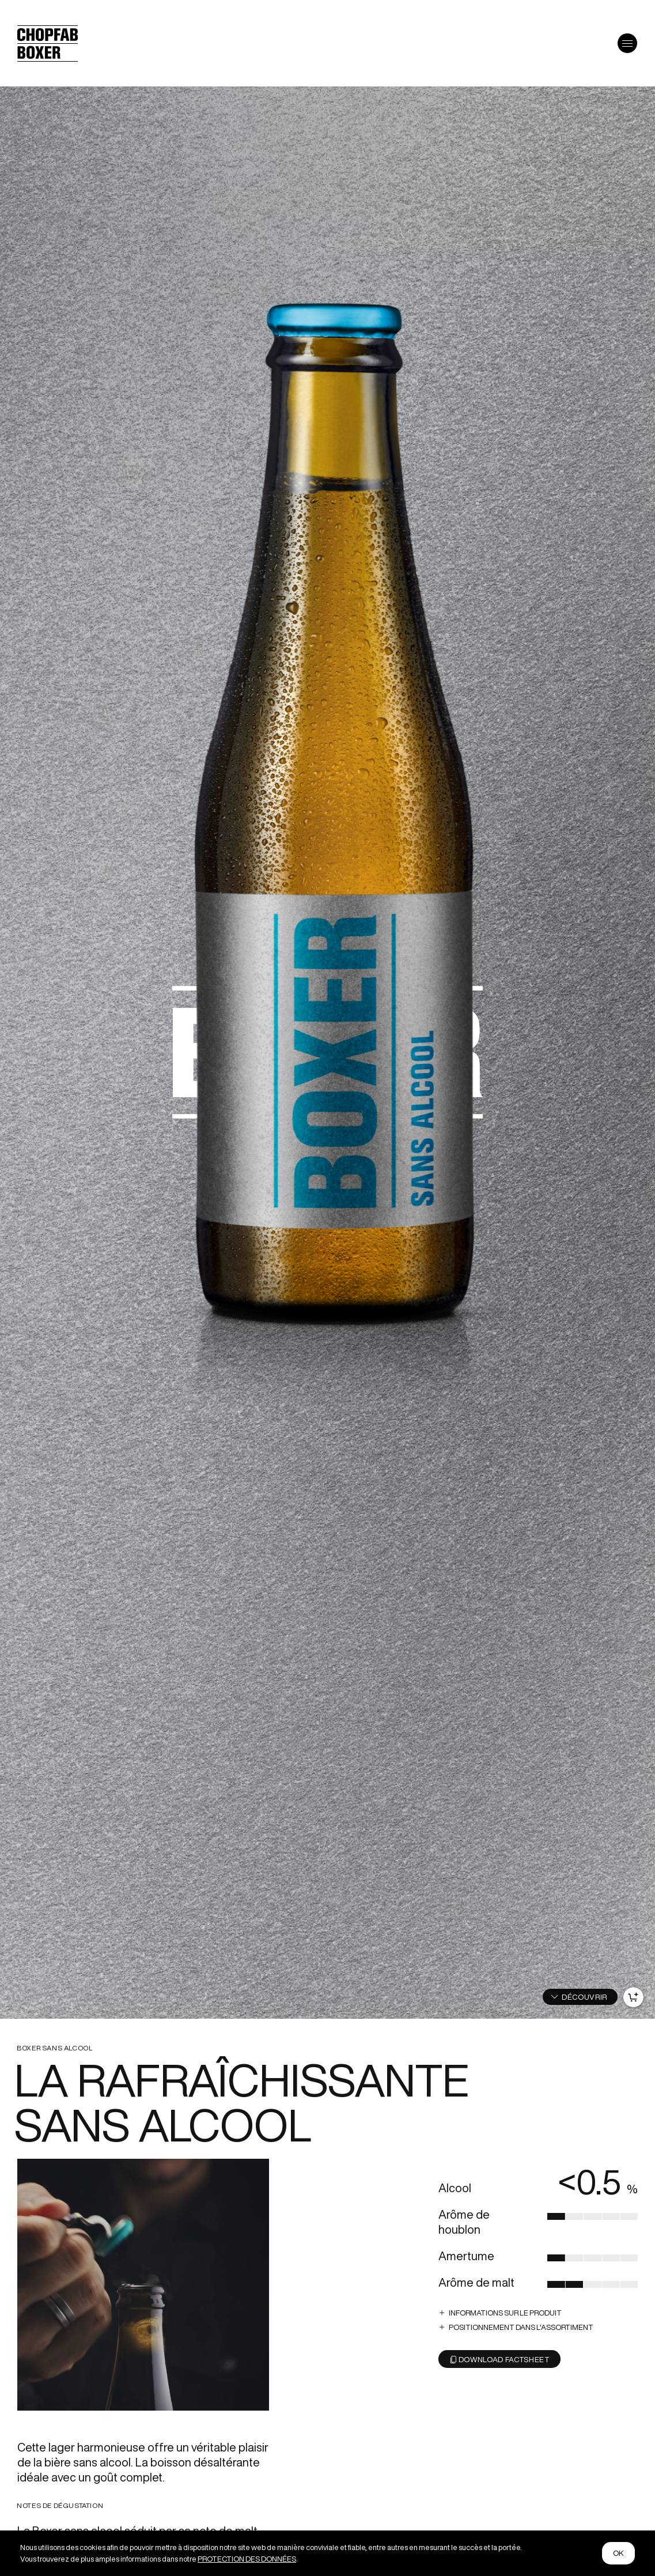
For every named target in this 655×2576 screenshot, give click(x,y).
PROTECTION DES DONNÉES (247, 2559)
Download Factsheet (499, 2359)
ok (618, 2553)
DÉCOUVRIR (583, 1997)
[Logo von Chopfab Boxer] (47, 57)
